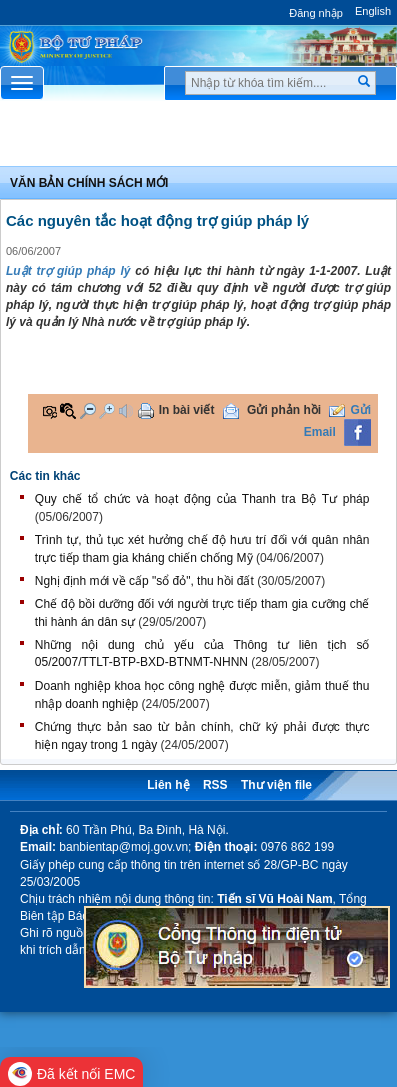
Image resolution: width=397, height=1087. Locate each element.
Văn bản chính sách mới (89, 183)
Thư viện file (276, 785)
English (373, 11)
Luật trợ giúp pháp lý (68, 271)
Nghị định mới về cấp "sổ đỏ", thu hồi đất (144, 581)
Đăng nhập (316, 13)
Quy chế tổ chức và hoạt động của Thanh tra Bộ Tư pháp (202, 499)
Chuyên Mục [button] (198, 138)
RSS (215, 785)
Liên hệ (168, 785)
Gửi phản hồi (284, 410)
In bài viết (187, 410)
